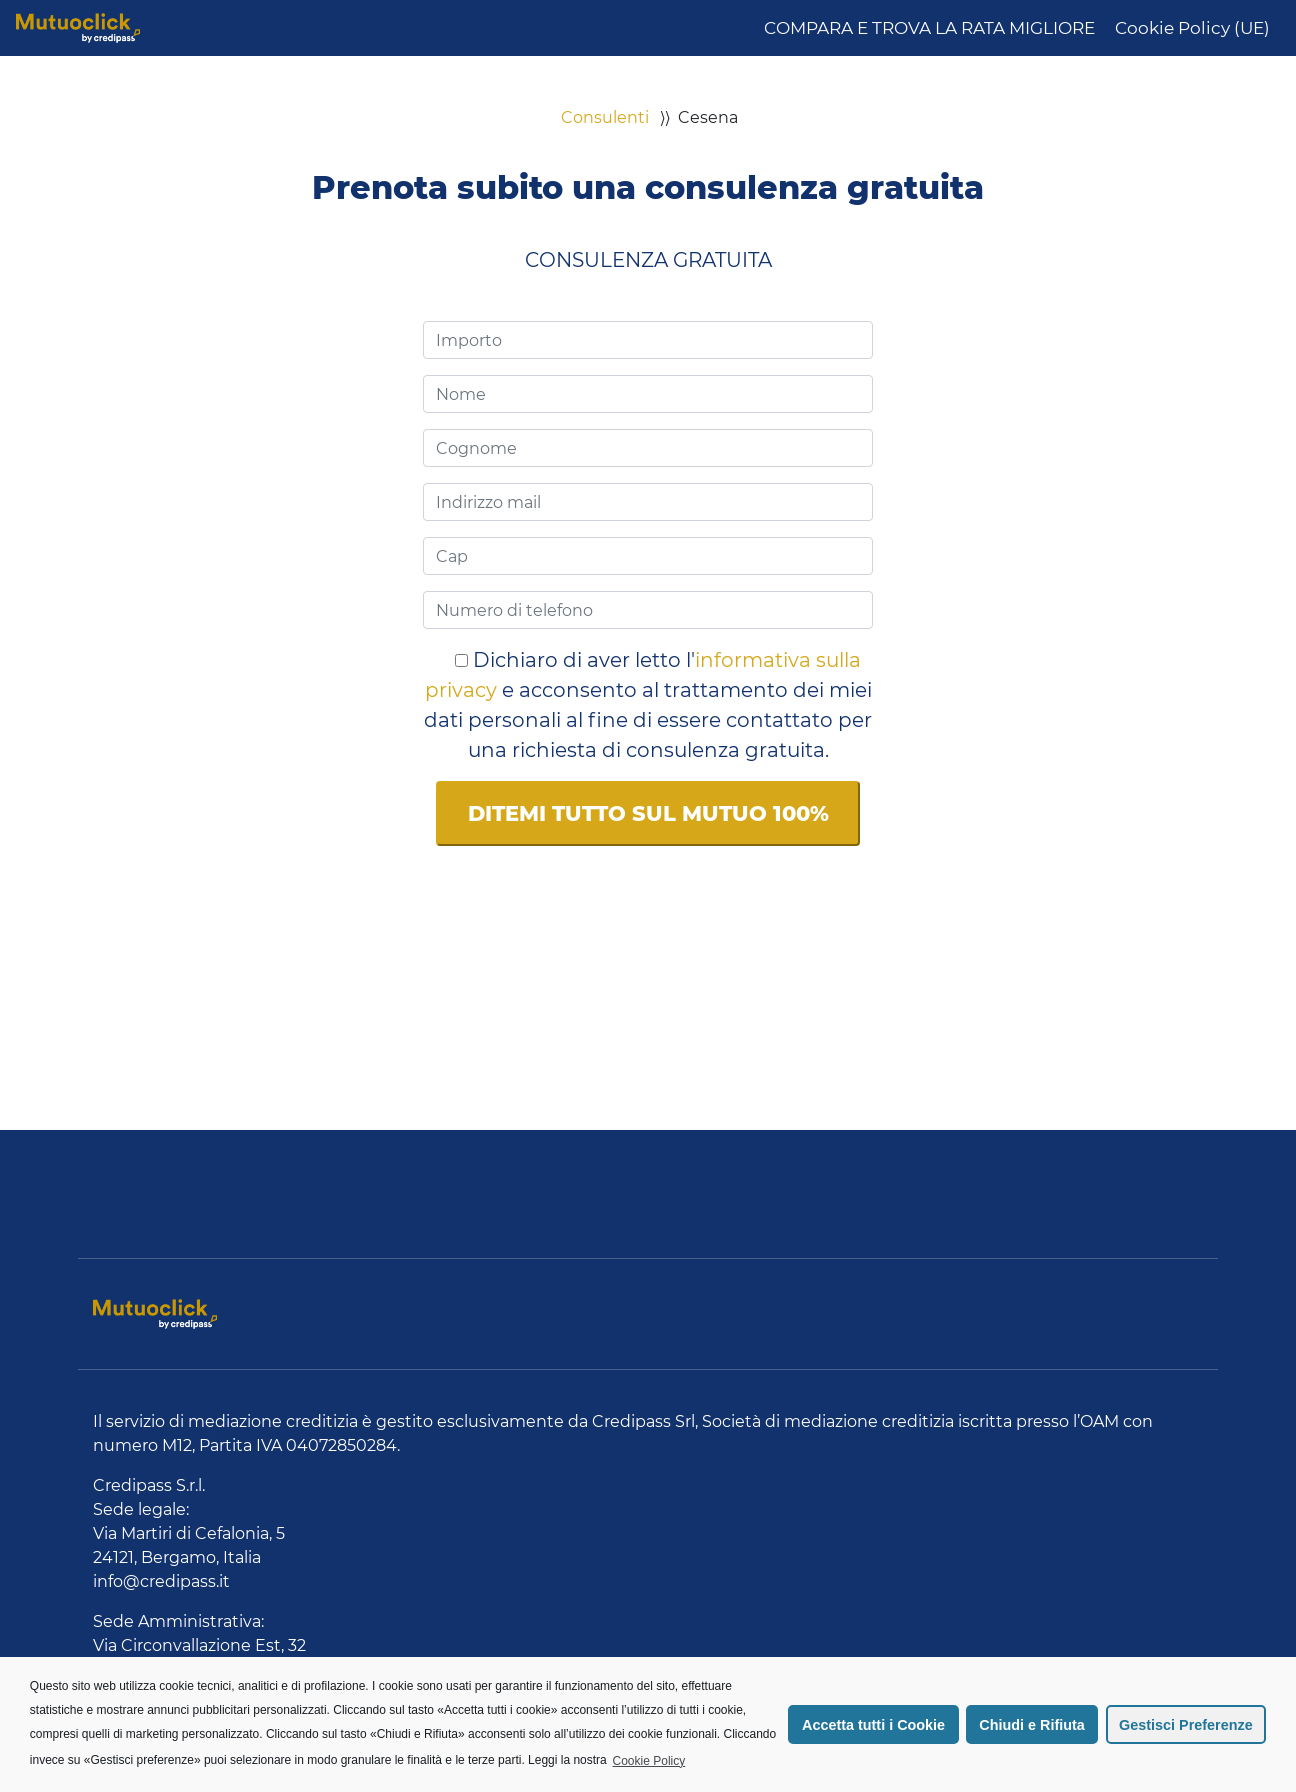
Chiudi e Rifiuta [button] (1032, 1725)
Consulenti (605, 117)
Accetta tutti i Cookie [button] (873, 1725)
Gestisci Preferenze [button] (1186, 1725)
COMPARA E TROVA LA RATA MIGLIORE (929, 28)
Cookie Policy (649, 1761)
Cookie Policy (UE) (1192, 28)
